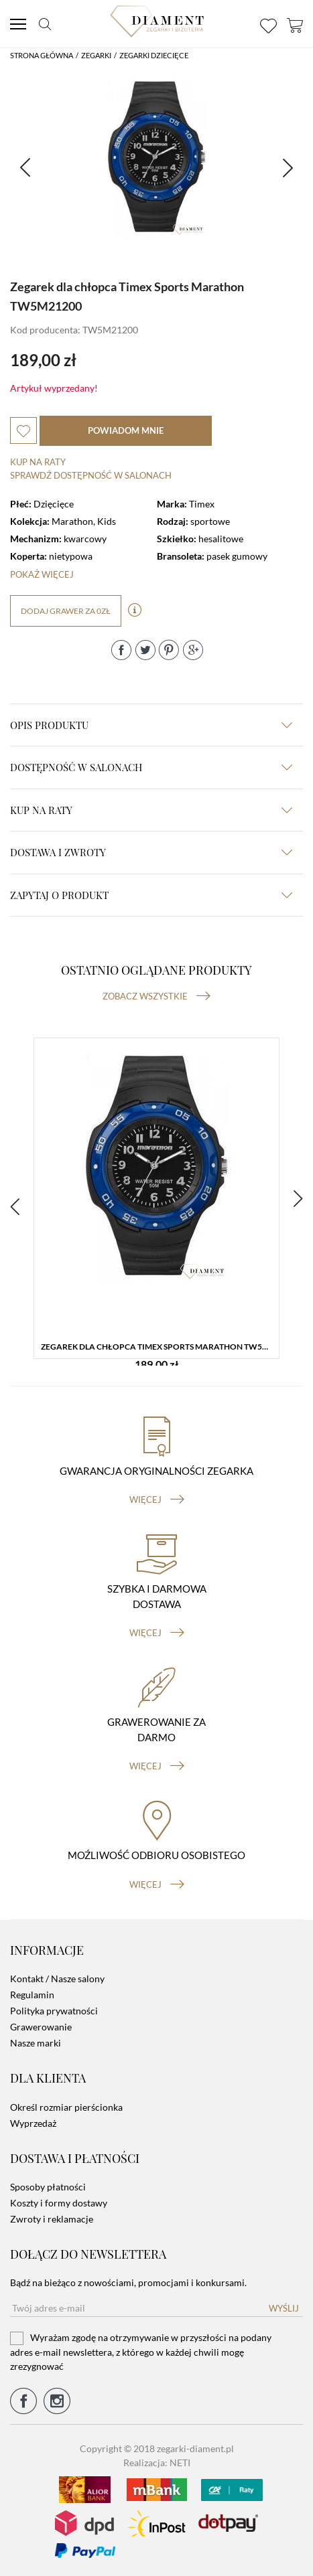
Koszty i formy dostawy (58, 2202)
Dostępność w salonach (151, 767)
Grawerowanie (41, 2026)
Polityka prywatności (54, 2010)
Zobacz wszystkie (156, 996)
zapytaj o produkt (151, 895)
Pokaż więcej (42, 574)
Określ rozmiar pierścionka (66, 2107)
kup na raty (151, 810)
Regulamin (32, 1994)
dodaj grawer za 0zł (66, 611)
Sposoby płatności (48, 2186)
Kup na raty (38, 462)
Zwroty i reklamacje (51, 2219)
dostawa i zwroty (151, 852)
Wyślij (284, 2308)
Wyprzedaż (33, 2123)
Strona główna (41, 55)
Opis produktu (151, 725)
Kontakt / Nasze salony (57, 1978)
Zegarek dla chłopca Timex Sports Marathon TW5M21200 (160, 1347)
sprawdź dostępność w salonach (91, 475)
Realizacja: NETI (156, 2462)
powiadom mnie (126, 430)
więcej (156, 1499)
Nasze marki (35, 2042)
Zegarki (96, 55)
